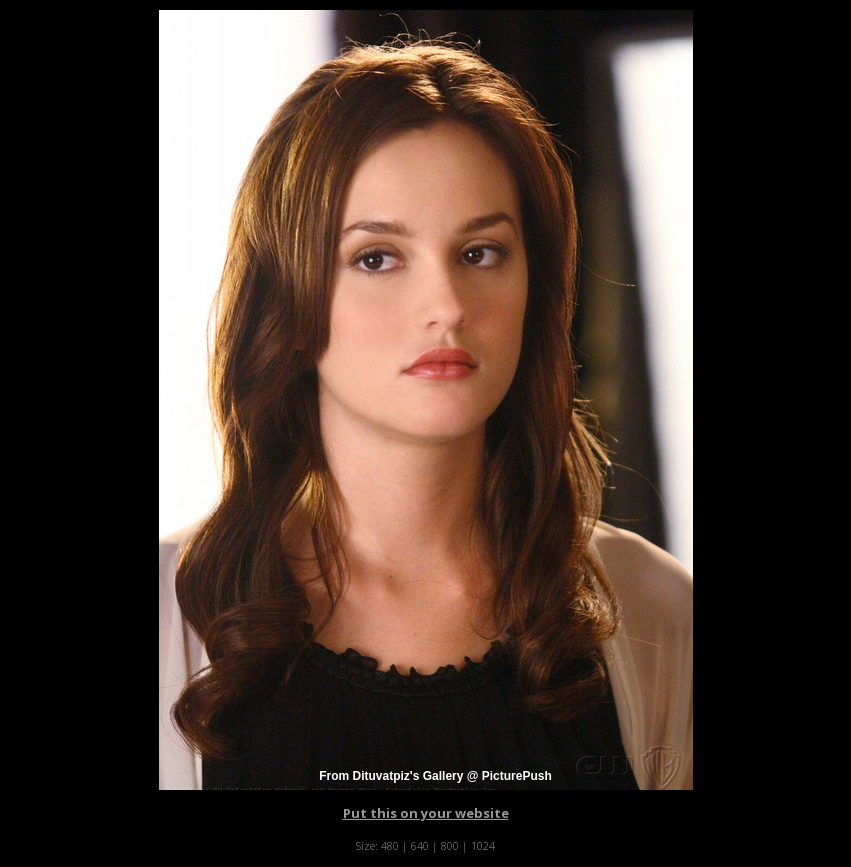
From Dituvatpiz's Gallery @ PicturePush (435, 776)
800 (450, 845)
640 (420, 845)
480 (390, 845)
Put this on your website (426, 813)
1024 (483, 845)
